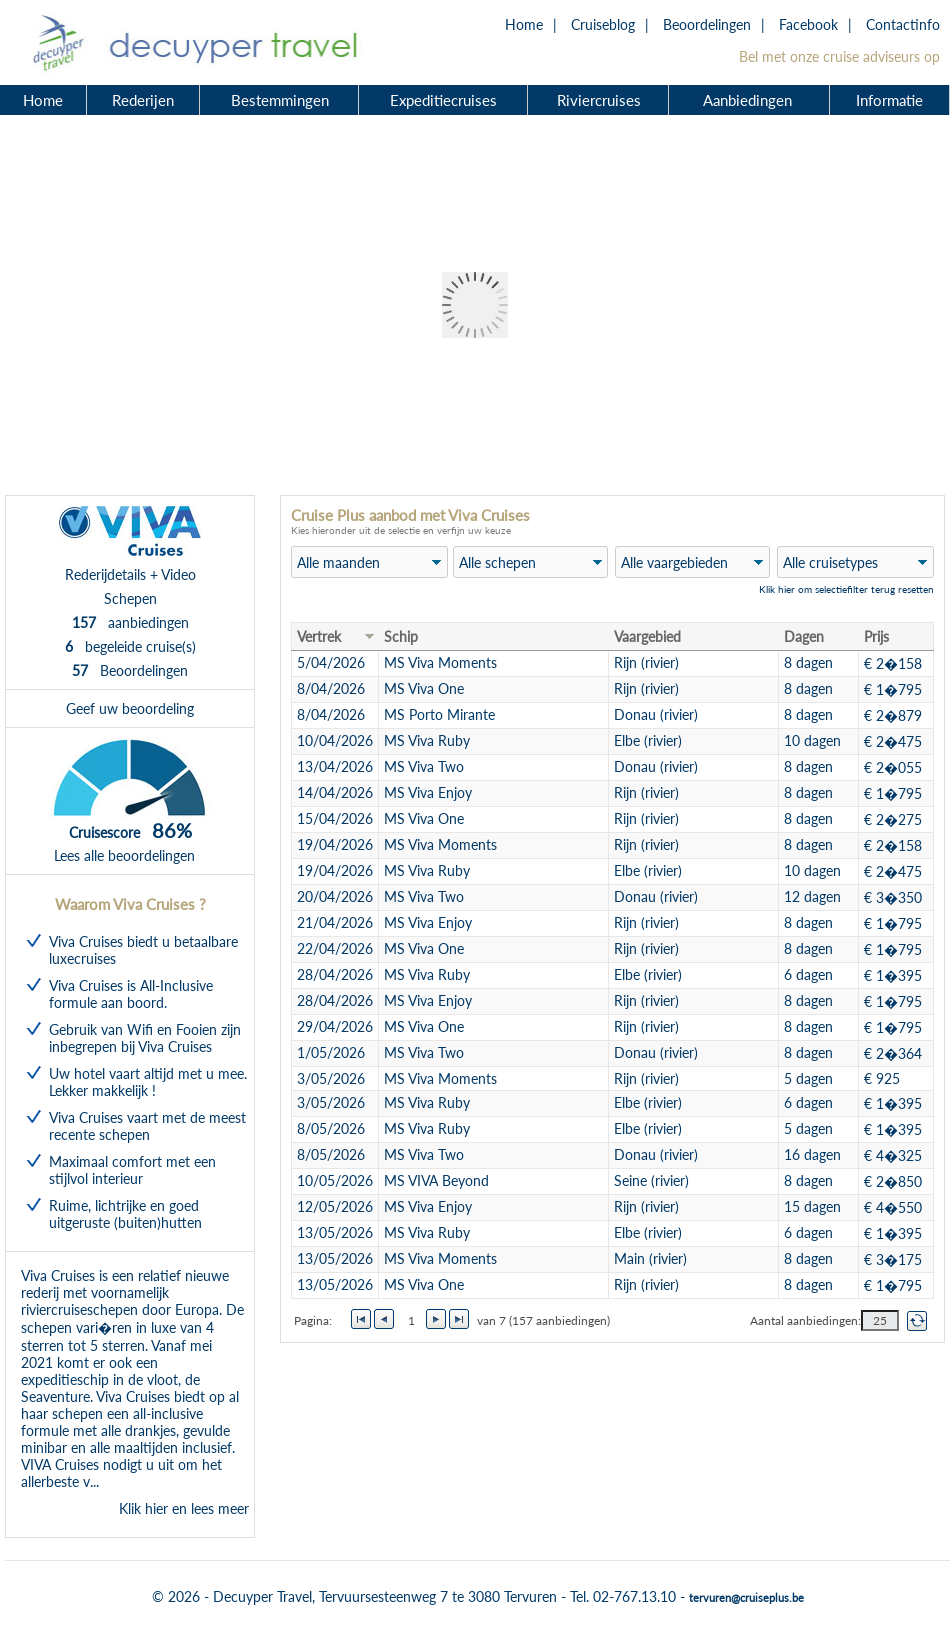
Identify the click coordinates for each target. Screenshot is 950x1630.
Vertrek (319, 636)
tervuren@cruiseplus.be (746, 1597)
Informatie (889, 100)
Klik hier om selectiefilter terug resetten (846, 589)
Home (524, 24)
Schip (401, 636)
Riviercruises (599, 100)
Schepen (130, 598)
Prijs (876, 636)
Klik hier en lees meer (184, 1508)
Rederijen (143, 100)
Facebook (808, 24)
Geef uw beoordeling (130, 708)
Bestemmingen (280, 100)
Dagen (804, 636)
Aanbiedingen (750, 100)
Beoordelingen (707, 24)
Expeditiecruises (443, 100)
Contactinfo (903, 24)
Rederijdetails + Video (130, 574)
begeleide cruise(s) (130, 646)
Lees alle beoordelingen (124, 855)
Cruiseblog (603, 24)
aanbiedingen (130, 622)
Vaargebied (647, 636)
